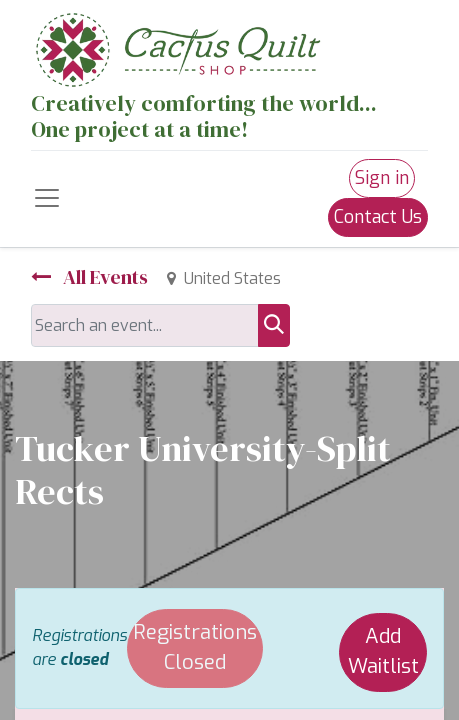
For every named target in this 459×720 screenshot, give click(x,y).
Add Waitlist (383, 652)
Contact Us (378, 217)
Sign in (382, 178)
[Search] (274, 325)
